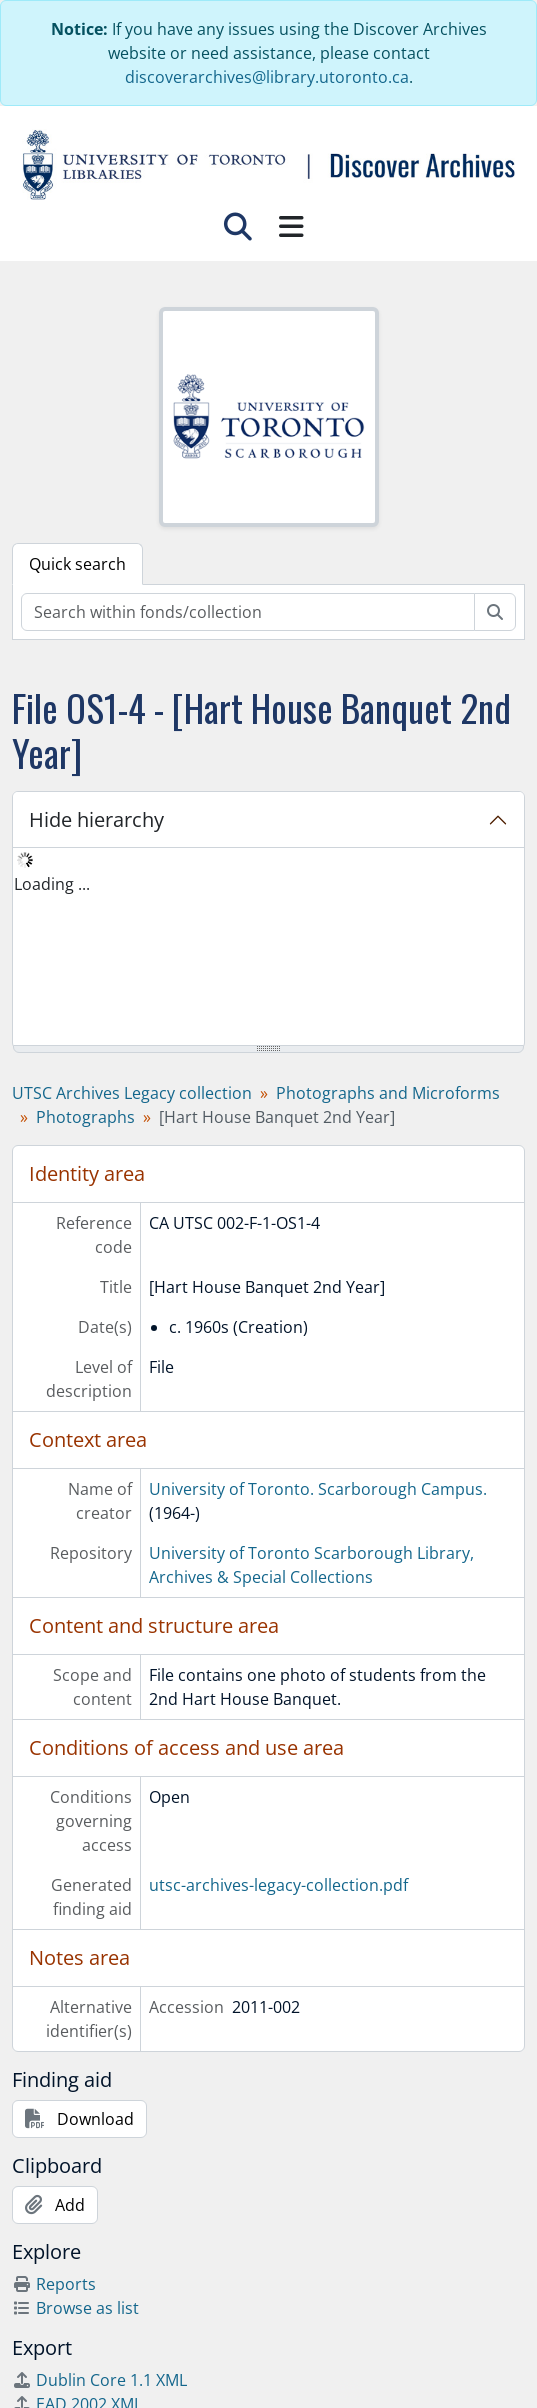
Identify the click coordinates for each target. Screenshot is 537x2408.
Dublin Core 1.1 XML (99, 2380)
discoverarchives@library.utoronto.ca (267, 77)
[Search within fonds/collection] (248, 612)
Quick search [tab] (77, 564)
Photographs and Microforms (388, 1093)
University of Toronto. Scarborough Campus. (318, 1489)
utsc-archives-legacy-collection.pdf (278, 1885)
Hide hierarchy (96, 819)
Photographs (85, 1117)
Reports (54, 2284)
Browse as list (75, 2308)
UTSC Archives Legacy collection (132, 1093)
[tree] (268, 948)
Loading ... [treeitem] (52, 884)
